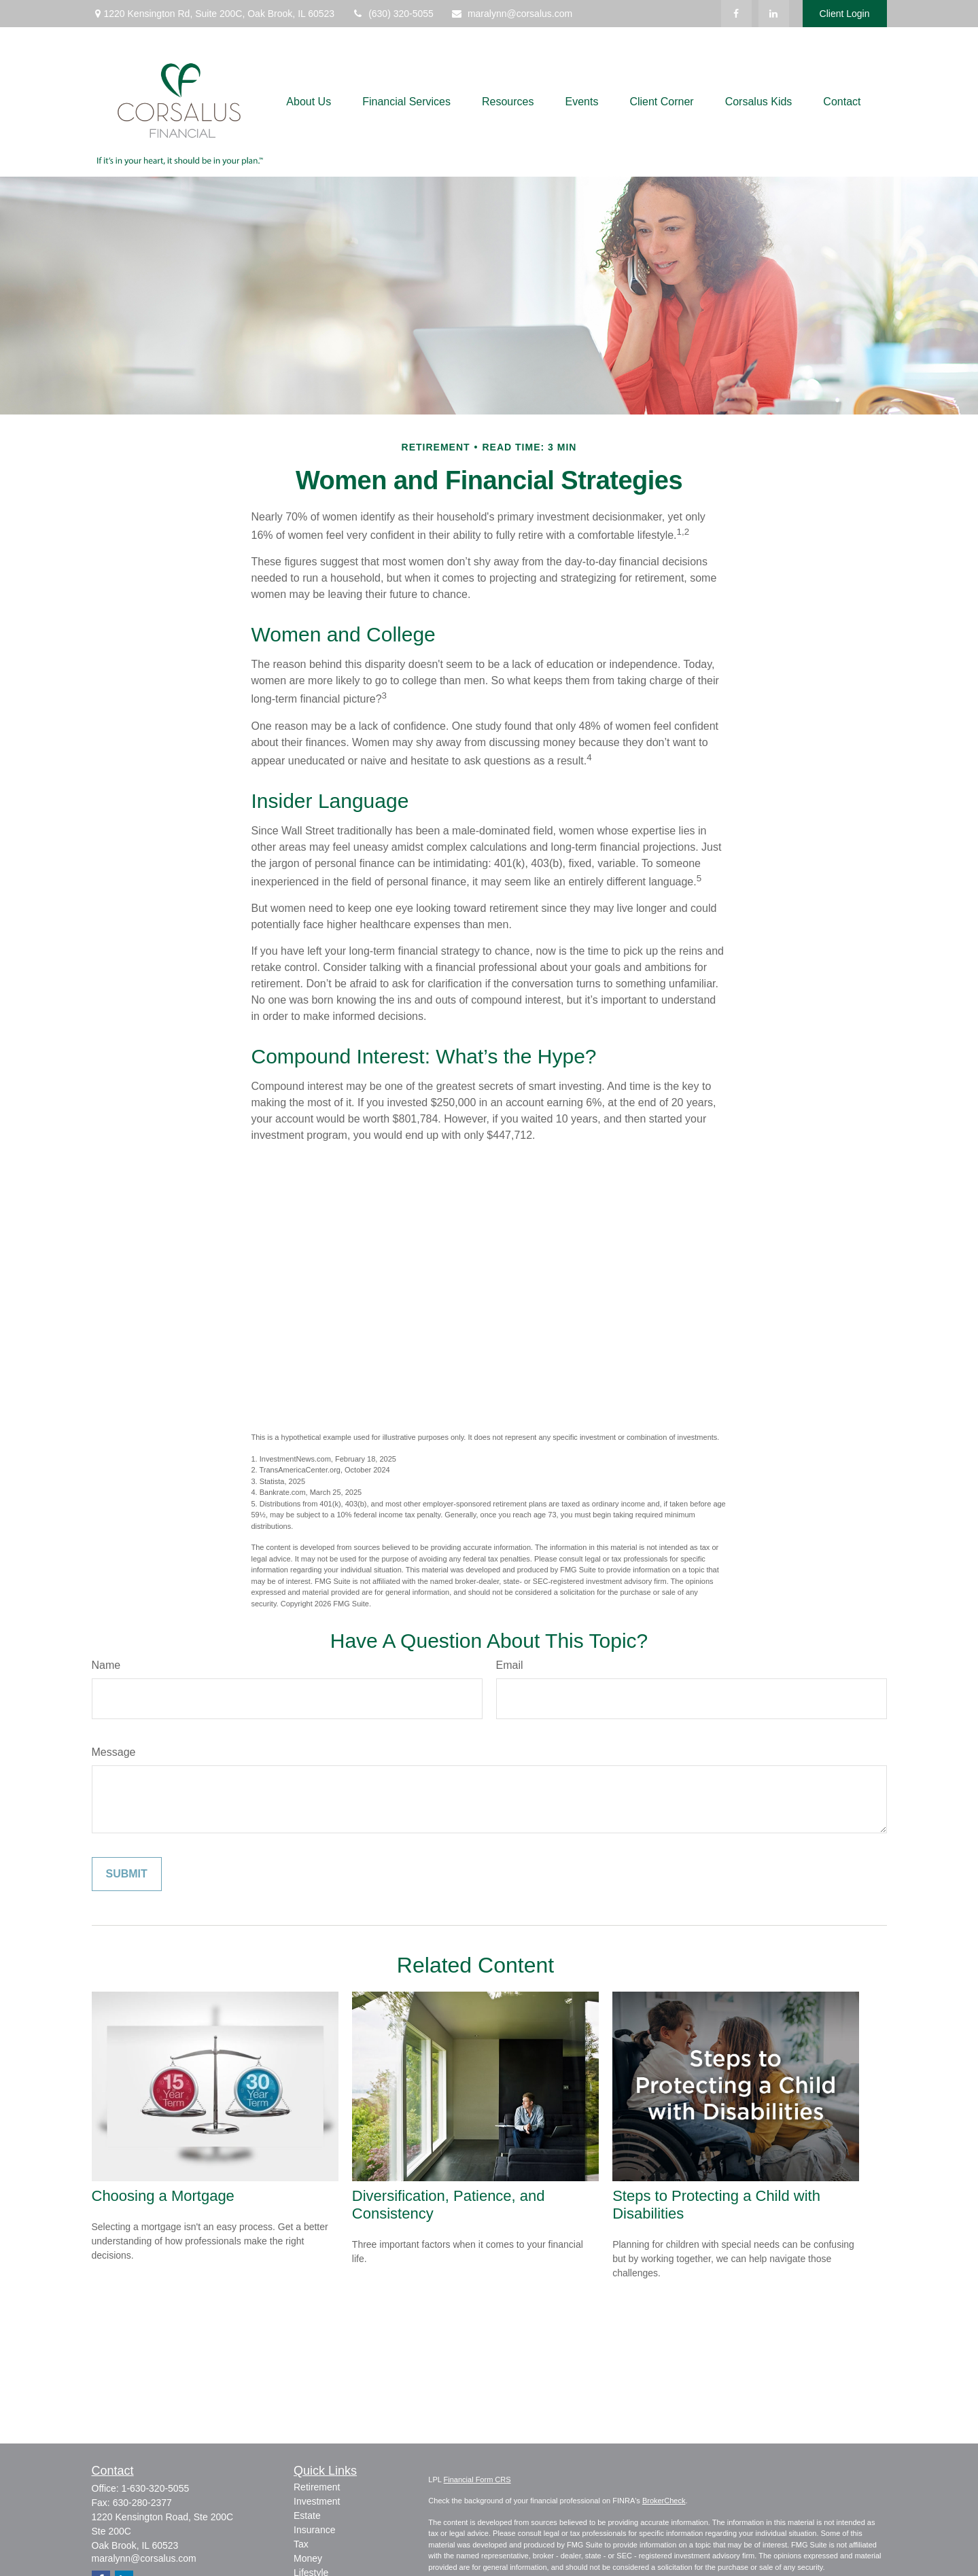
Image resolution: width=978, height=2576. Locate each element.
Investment (317, 2501)
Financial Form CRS (477, 2479)
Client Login (845, 13)
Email (509, 1665)
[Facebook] (736, 13)
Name (106, 1665)
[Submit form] (127, 1874)
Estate (307, 2515)
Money (308, 2558)
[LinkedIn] (773, 13)
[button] (308, 102)
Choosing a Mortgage (163, 2195)
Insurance (314, 2529)
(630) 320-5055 (392, 13)
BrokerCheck (664, 2500)
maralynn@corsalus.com (511, 13)
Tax (301, 2544)
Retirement (317, 2487)
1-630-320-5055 (156, 2488)
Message (114, 1752)
